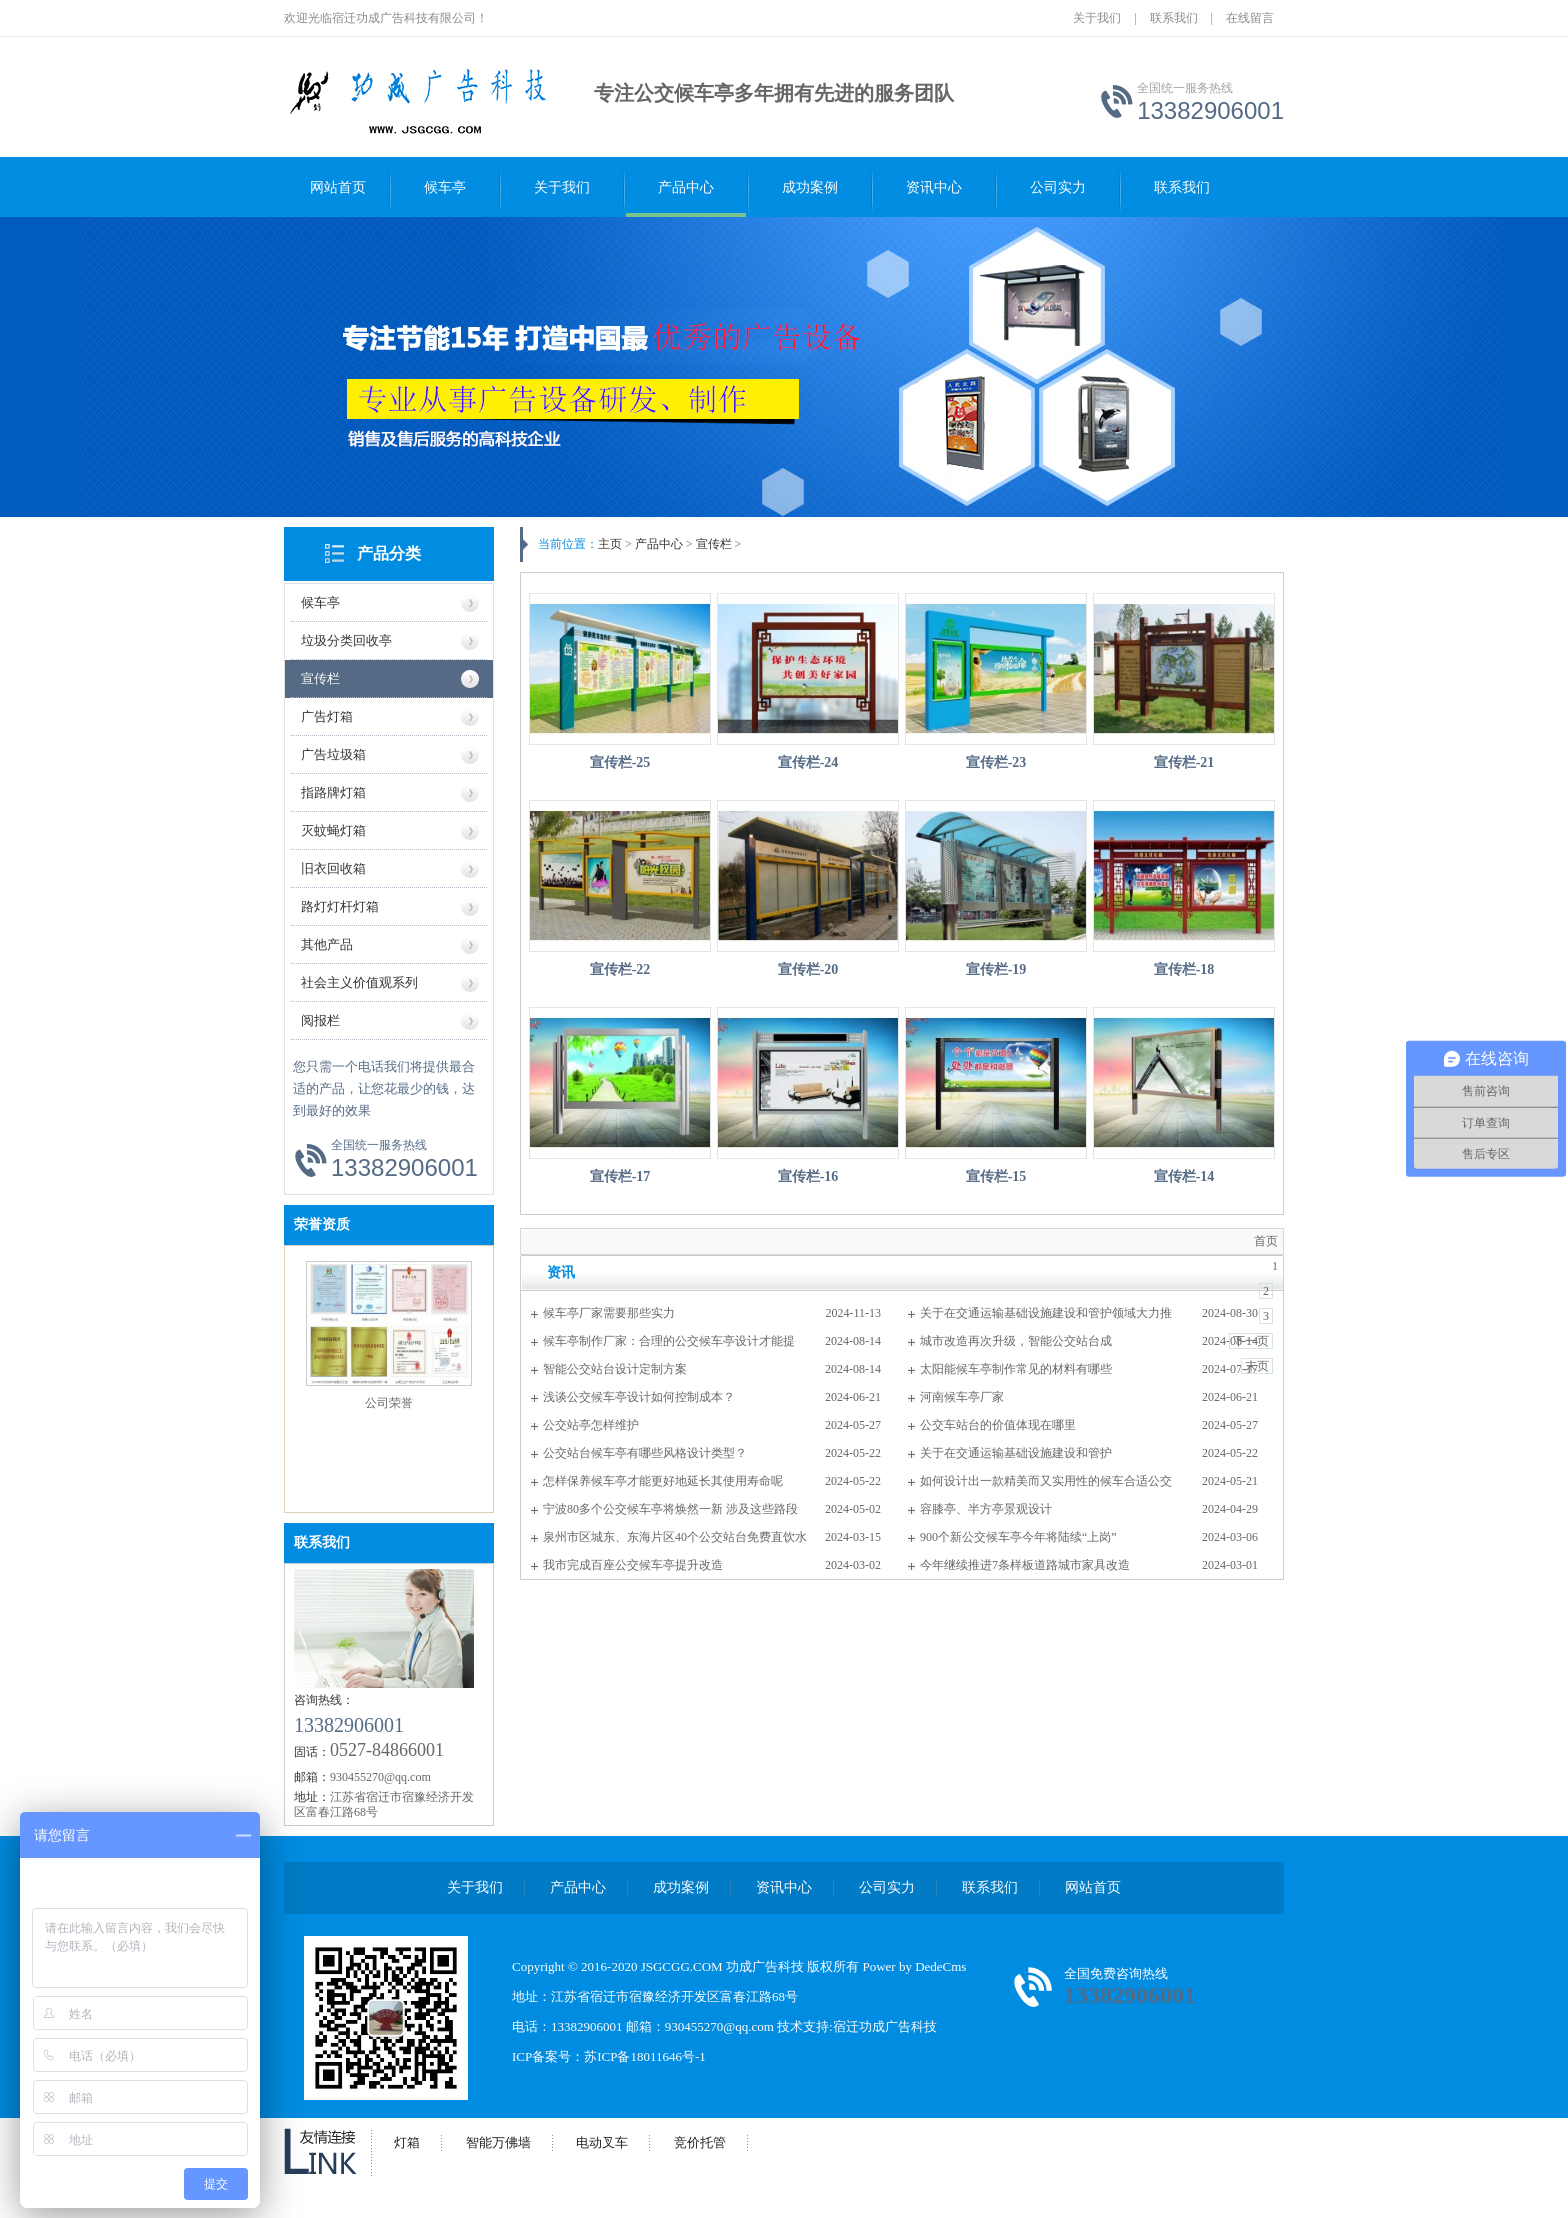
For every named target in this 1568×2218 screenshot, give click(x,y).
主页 (610, 544)
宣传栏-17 (620, 1176)
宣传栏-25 (620, 762)
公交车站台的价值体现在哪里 (998, 1425)
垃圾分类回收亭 (346, 640)
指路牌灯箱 (333, 792)
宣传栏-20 (808, 969)
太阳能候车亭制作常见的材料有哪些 (1016, 1369)
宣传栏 (320, 678)
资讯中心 (934, 187)
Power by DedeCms (914, 1966)
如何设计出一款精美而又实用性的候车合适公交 (1046, 1481)
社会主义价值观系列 (359, 982)
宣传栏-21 (1184, 762)
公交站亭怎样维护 (591, 1425)
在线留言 (1250, 18)
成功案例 (810, 187)
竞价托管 (700, 2142)
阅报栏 (320, 1020)
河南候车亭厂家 (962, 1397)
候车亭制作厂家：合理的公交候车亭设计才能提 (669, 1341)
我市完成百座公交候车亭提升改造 (633, 1565)
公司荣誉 (389, 1403)
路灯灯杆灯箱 (340, 906)
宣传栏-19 (996, 969)
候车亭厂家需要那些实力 (609, 1313)
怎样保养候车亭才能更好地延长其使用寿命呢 (663, 1481)
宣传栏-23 (996, 762)
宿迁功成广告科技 (885, 2026)
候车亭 (445, 187)
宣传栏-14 (1184, 1176)
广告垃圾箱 (333, 754)
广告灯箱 (327, 716)
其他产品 (327, 944)
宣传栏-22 (620, 969)
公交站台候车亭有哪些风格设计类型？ (645, 1453)
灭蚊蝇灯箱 (333, 830)
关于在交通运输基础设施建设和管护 (1016, 1453)
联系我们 (1174, 18)
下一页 (1251, 1341)
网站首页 (338, 187)
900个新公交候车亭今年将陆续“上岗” (1018, 1537)
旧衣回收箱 (333, 868)
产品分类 (389, 553)
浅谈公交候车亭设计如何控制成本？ (639, 1397)
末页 (1257, 1366)
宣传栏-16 (808, 1176)
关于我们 (1097, 18)
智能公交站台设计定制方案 (615, 1369)
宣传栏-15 (996, 1176)
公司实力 (1058, 187)
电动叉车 (602, 2142)
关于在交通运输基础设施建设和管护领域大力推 (1046, 1313)
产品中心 (686, 187)
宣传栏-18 (1184, 969)
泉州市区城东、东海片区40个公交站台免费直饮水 (675, 1537)
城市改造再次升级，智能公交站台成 (1016, 1341)
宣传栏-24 (808, 762)
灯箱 (407, 2142)
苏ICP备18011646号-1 (645, 2056)
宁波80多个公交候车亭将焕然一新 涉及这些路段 (670, 1509)
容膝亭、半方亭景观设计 (986, 1509)
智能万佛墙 (498, 2142)
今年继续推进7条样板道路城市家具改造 (1025, 1565)
